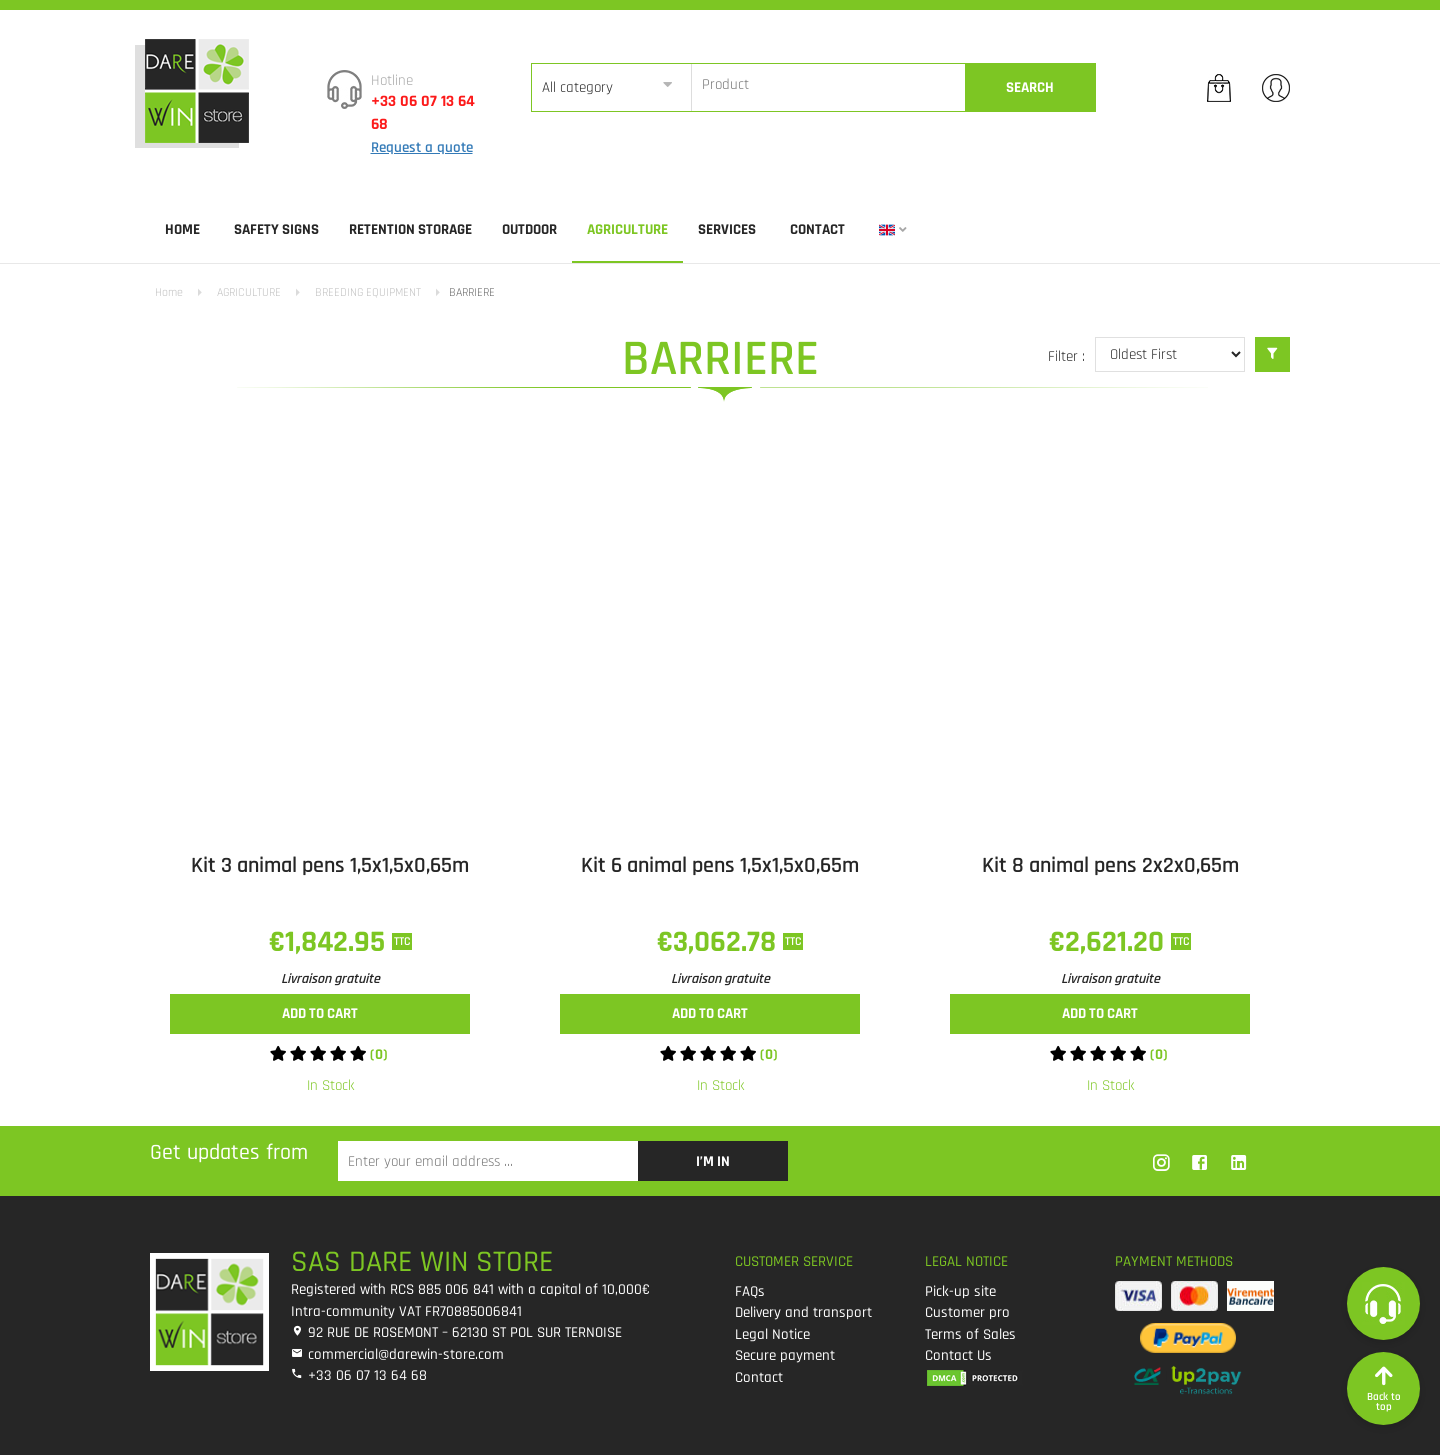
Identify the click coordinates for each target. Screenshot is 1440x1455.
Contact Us (958, 1355)
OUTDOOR (529, 229)
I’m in (713, 1161)
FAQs (750, 1291)
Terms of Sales (970, 1334)
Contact (817, 229)
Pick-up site (960, 1291)
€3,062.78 (720, 942)
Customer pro (967, 1312)
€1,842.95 (330, 942)
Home (182, 229)
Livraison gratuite (330, 979)
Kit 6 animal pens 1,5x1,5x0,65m (720, 866)
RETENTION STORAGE (410, 229)
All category (577, 87)
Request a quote (422, 147)
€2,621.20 (1110, 942)
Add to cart (320, 1013)
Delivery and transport (803, 1312)
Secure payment (785, 1355)
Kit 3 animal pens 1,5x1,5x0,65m (330, 866)
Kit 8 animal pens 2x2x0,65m (1110, 866)
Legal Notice (772, 1334)
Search (1030, 87)
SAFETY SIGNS (276, 229)
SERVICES (727, 229)
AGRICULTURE (627, 229)
